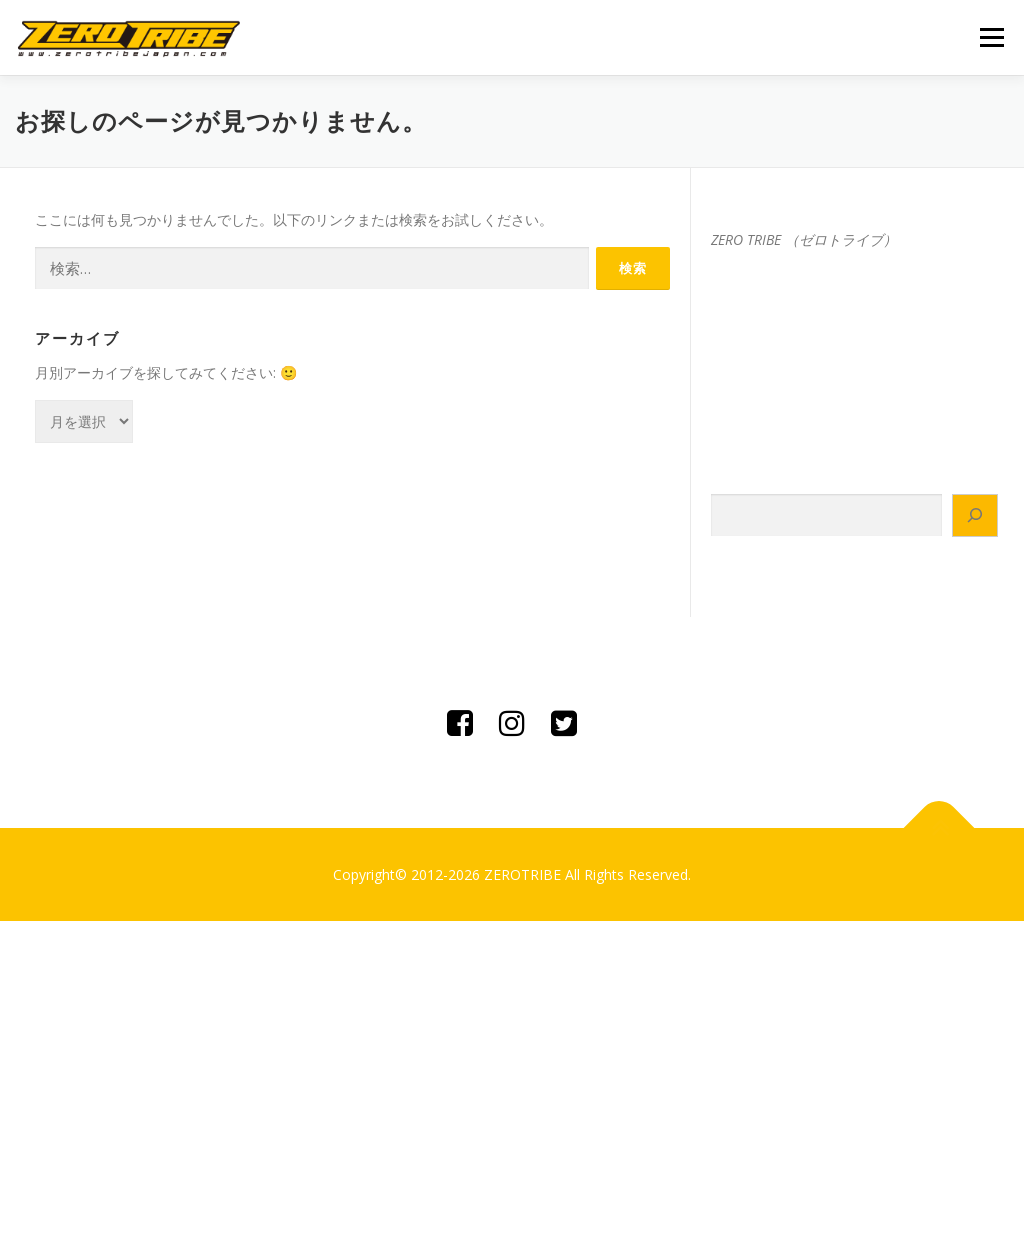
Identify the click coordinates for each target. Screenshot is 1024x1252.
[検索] (975, 515)
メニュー (991, 37)
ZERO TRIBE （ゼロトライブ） (804, 239)
